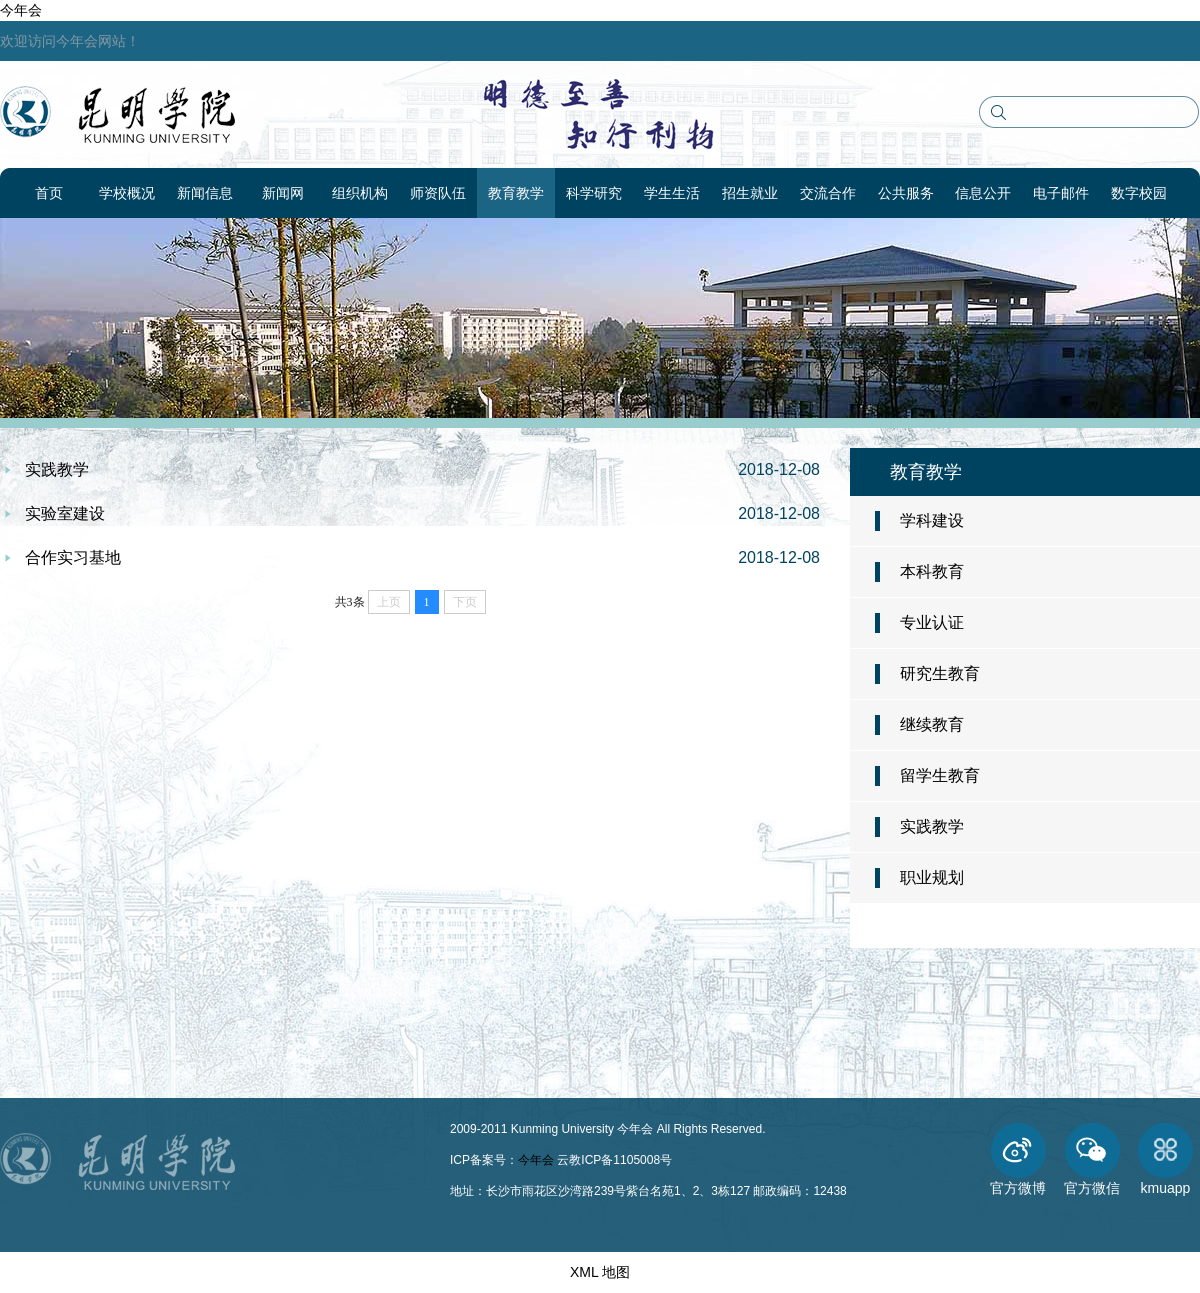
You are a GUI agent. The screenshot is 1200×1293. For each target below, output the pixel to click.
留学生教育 (940, 775)
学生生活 (672, 193)
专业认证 (932, 622)
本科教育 (932, 571)
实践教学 (932, 826)
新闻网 (283, 193)
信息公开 (983, 193)
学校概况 (127, 193)
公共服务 (906, 193)
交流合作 (828, 193)
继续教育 (932, 724)
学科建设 (932, 520)
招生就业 (750, 193)
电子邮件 (1061, 193)
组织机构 (360, 193)
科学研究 (594, 193)
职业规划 (932, 877)
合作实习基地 (73, 557)
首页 (49, 193)
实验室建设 (65, 513)
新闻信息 (205, 193)
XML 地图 (600, 1272)
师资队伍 (438, 193)
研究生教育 (940, 673)
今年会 (21, 10)
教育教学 (516, 193)
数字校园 (1139, 193)
